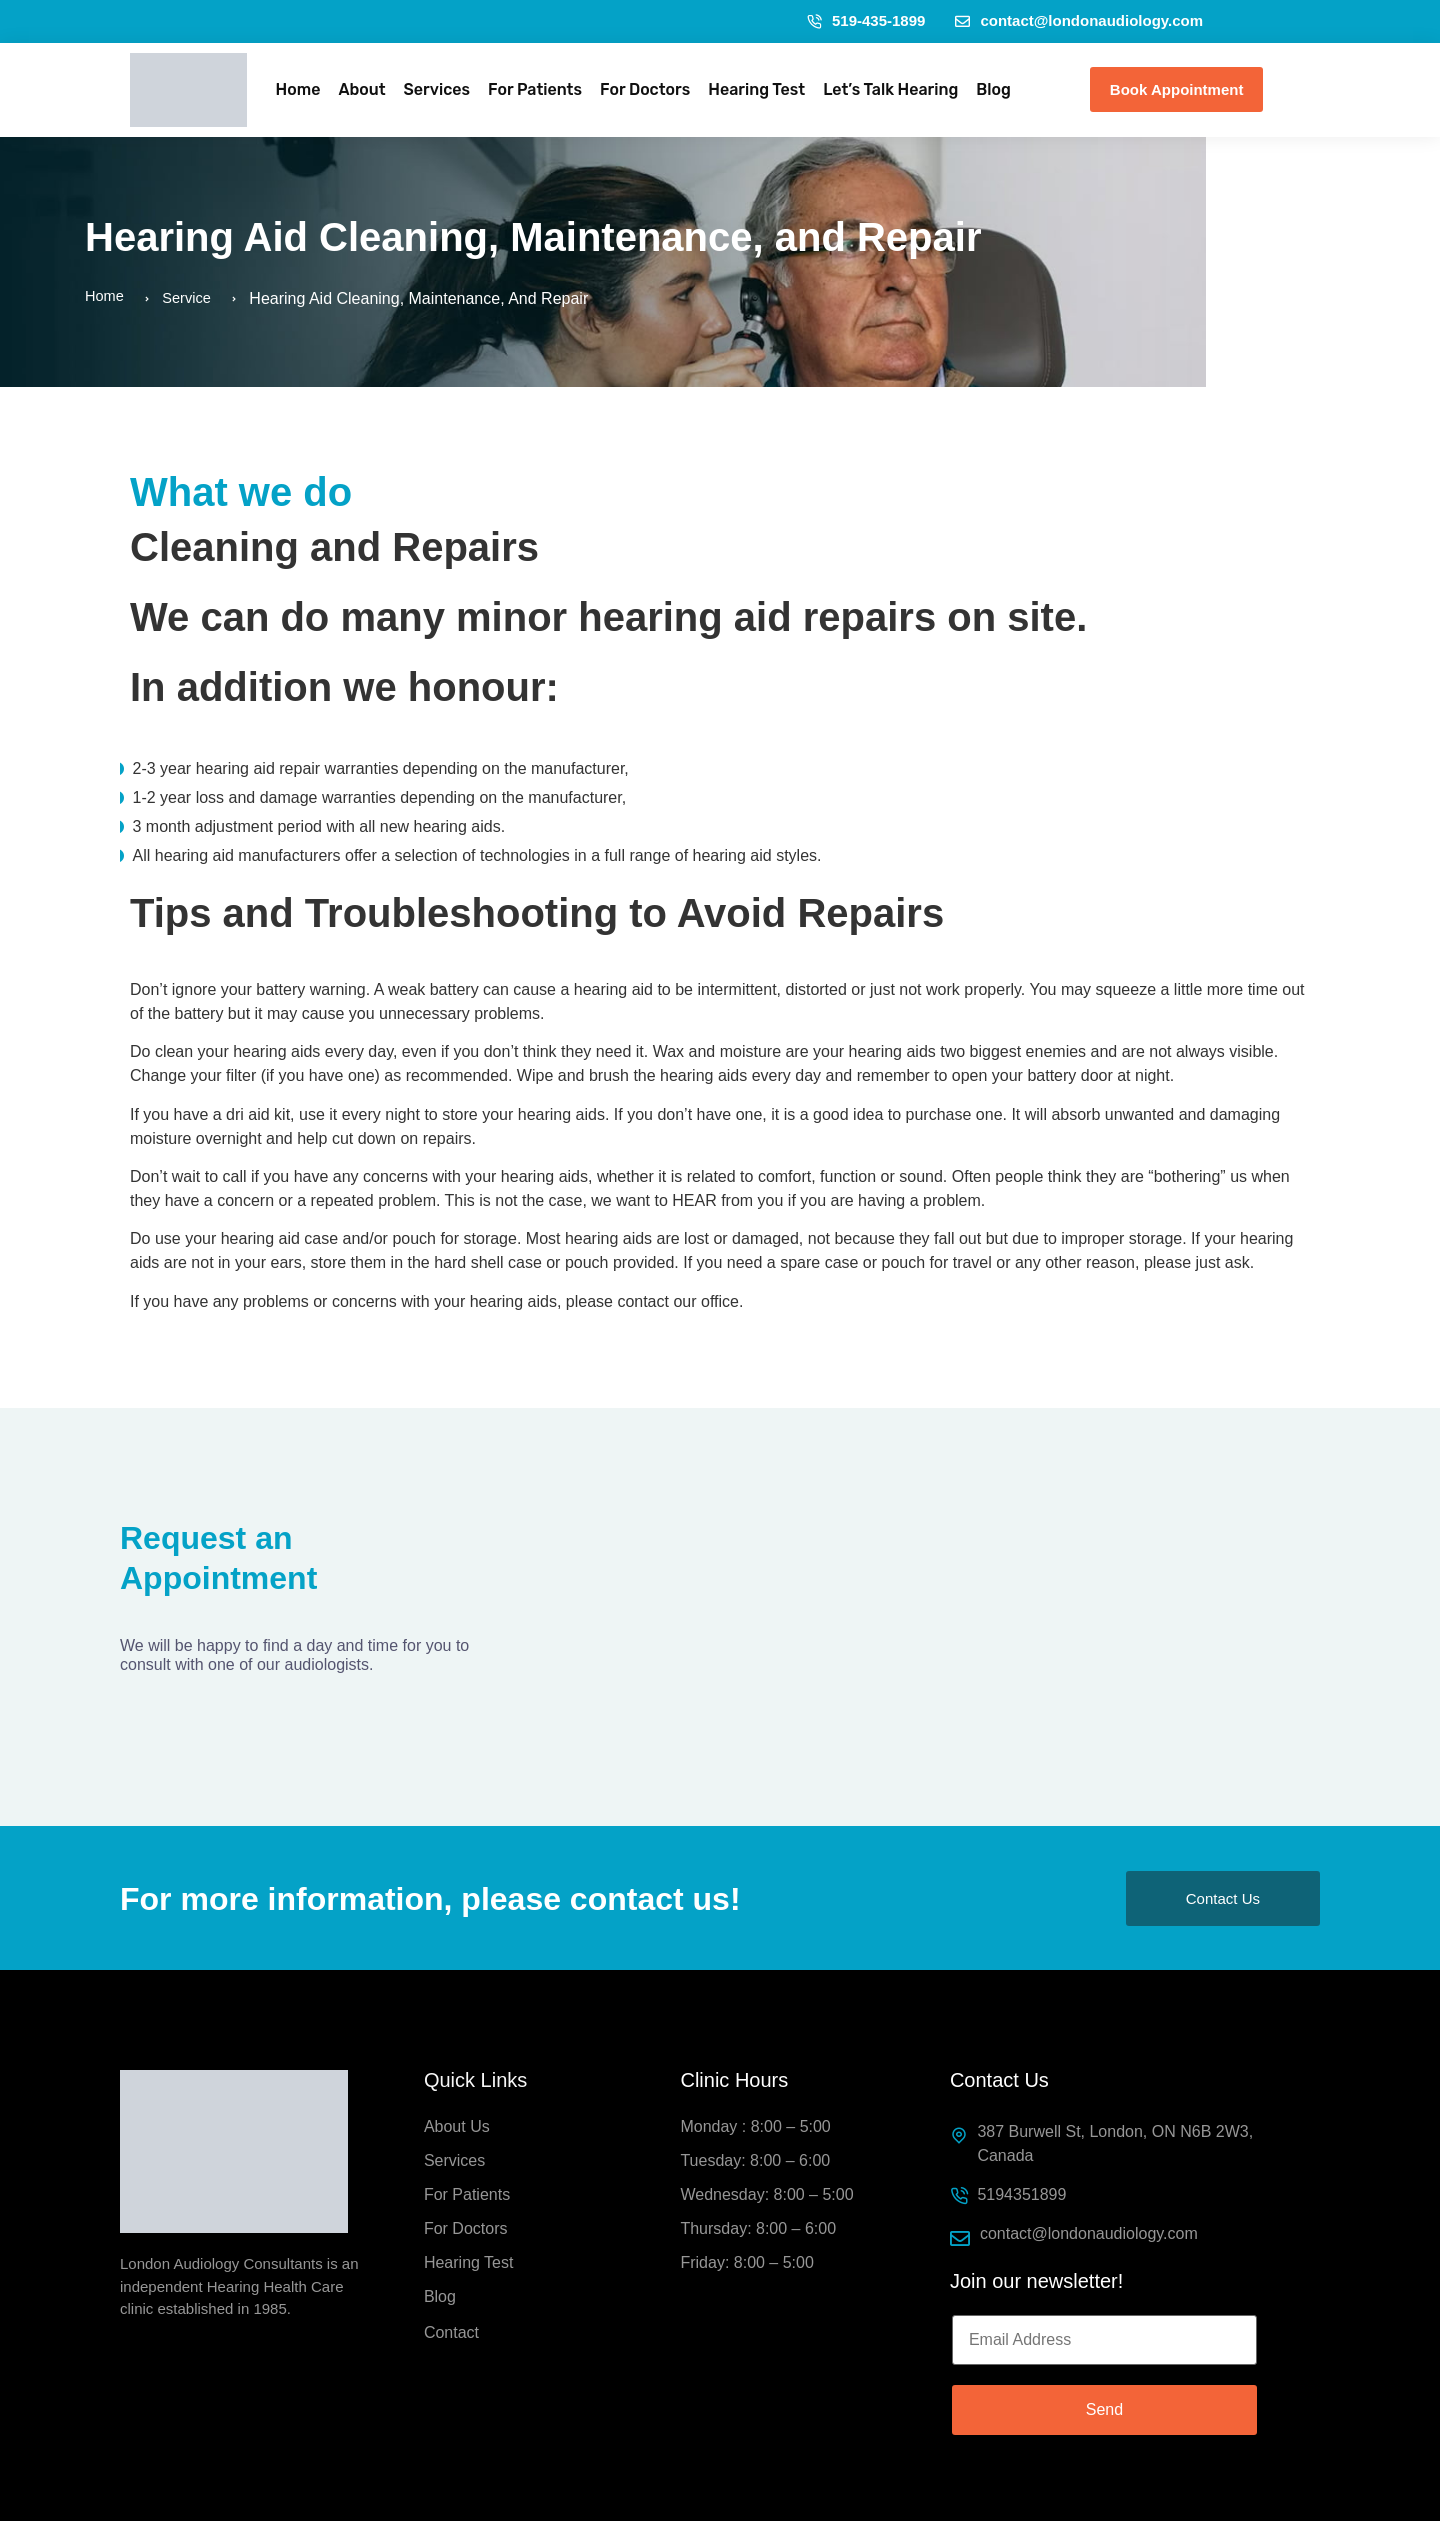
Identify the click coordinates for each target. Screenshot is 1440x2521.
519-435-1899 (866, 20)
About (361, 89)
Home (298, 89)
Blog (993, 89)
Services (437, 89)
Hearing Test (756, 89)
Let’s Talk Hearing (890, 89)
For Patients (535, 89)
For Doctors (645, 89)
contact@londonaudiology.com (1079, 20)
